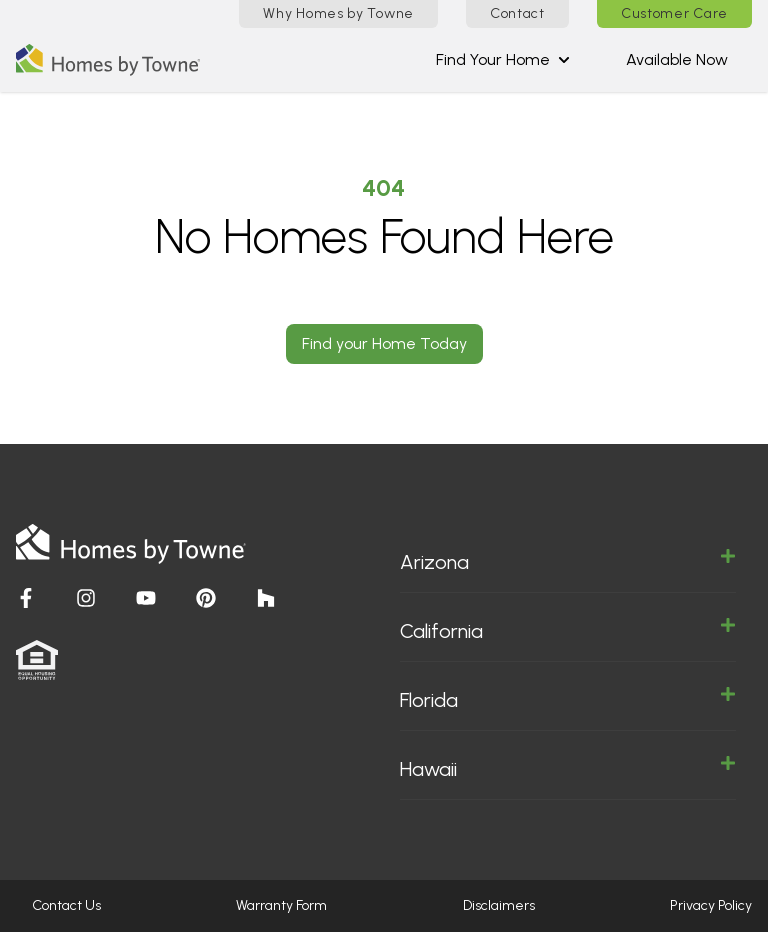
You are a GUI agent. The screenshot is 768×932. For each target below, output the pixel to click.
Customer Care (674, 13)
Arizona (568, 561)
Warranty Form (281, 905)
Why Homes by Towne (338, 13)
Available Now (677, 59)
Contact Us (66, 905)
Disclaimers (499, 905)
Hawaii (568, 768)
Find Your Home (503, 59)
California (568, 630)
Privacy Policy (711, 905)
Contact (517, 13)
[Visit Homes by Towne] (26, 598)
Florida (568, 699)
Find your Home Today (384, 343)
